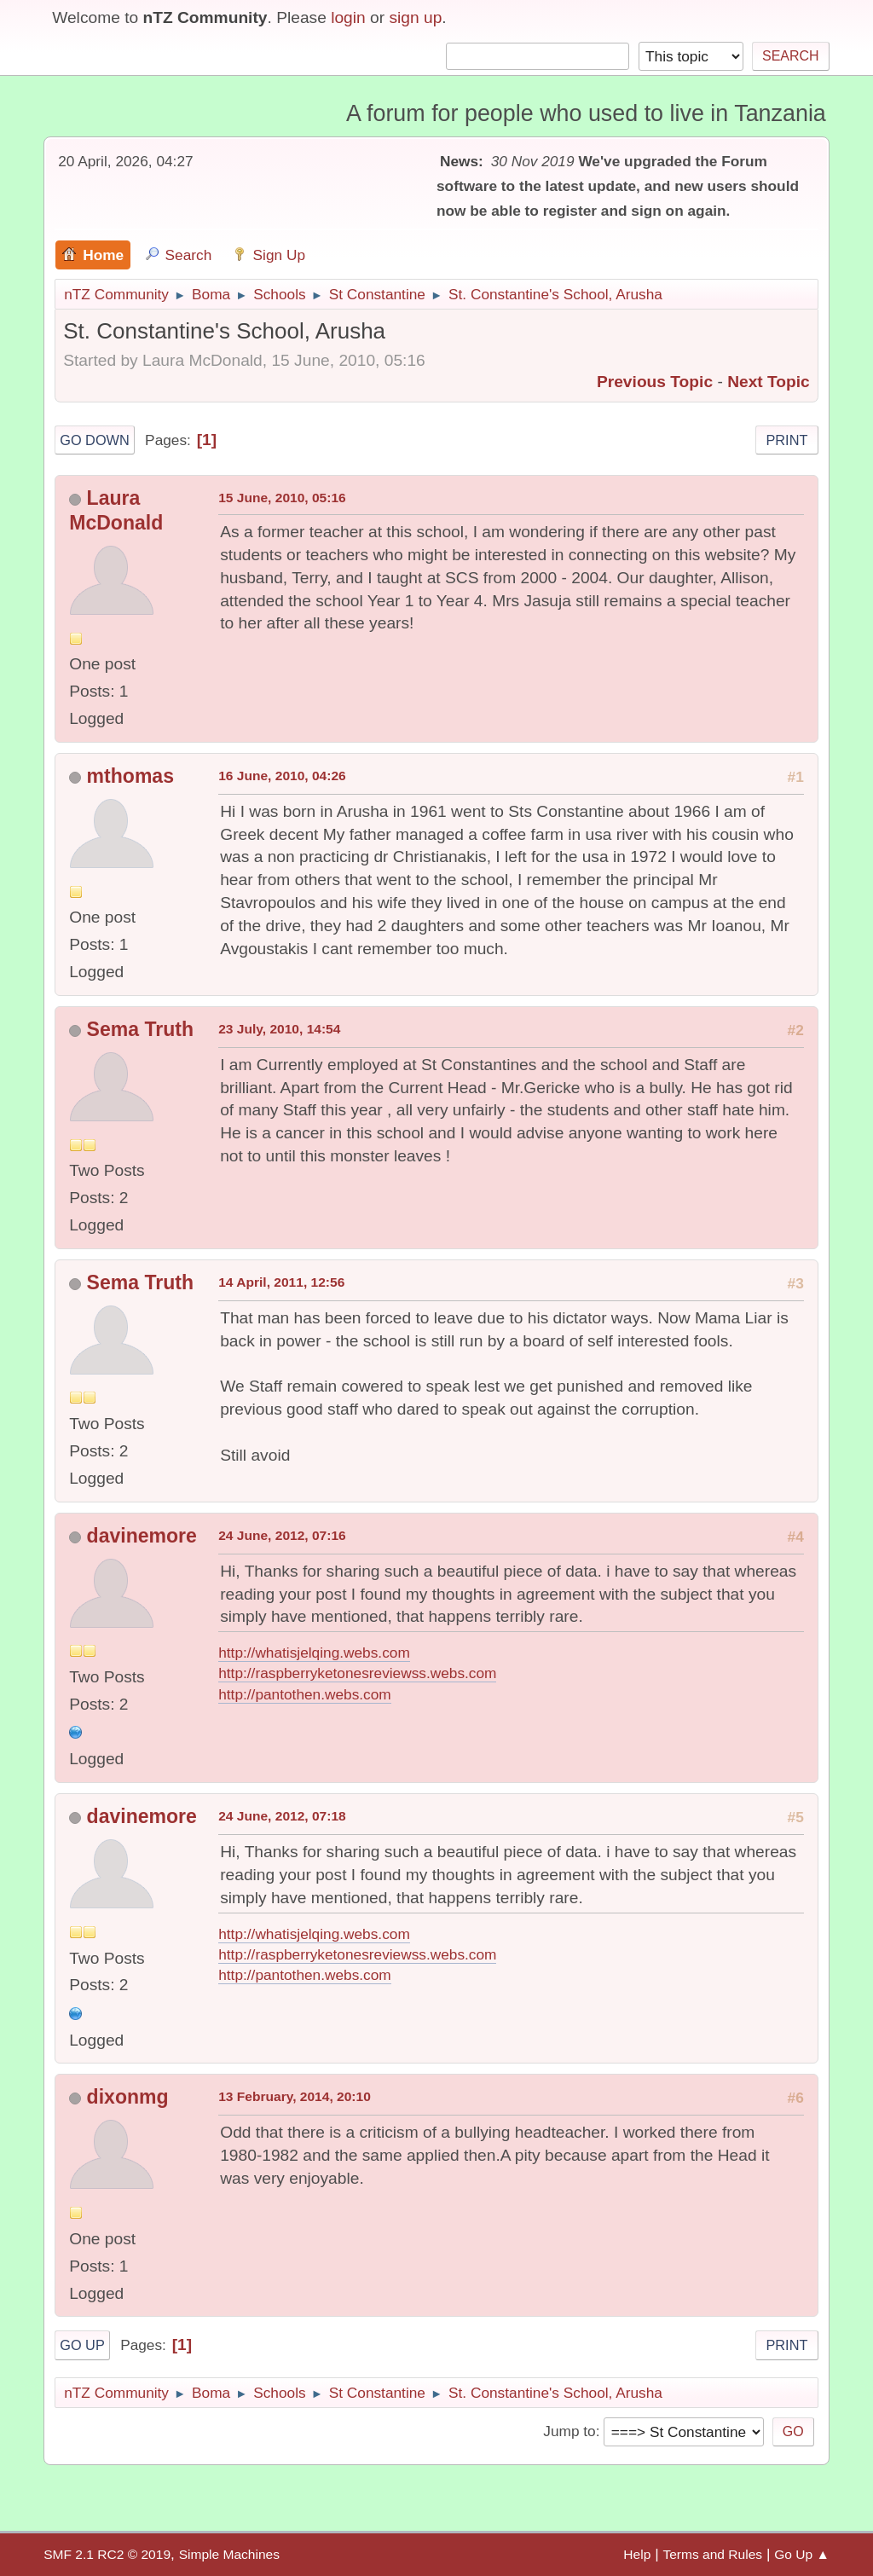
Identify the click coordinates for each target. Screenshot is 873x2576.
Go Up (82, 2345)
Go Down (95, 440)
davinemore (142, 1536)
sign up (415, 17)
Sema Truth (140, 1029)
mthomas (130, 776)
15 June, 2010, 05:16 (282, 497)
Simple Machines (229, 2554)
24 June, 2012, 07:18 (282, 1816)
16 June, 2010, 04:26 (282, 775)
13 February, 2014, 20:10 (294, 2096)
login (348, 17)
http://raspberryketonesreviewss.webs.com (357, 1673)
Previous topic (655, 382)
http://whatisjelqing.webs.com (314, 1652)
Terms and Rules (712, 2554)
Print (786, 440)
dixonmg (128, 2097)
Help (636, 2554)
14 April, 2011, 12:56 (281, 1282)
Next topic (768, 382)
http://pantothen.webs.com (304, 1694)
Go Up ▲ (802, 2554)
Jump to (569, 2431)
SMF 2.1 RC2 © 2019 (107, 2554)
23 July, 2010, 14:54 (279, 1029)
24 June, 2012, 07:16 (282, 1535)
